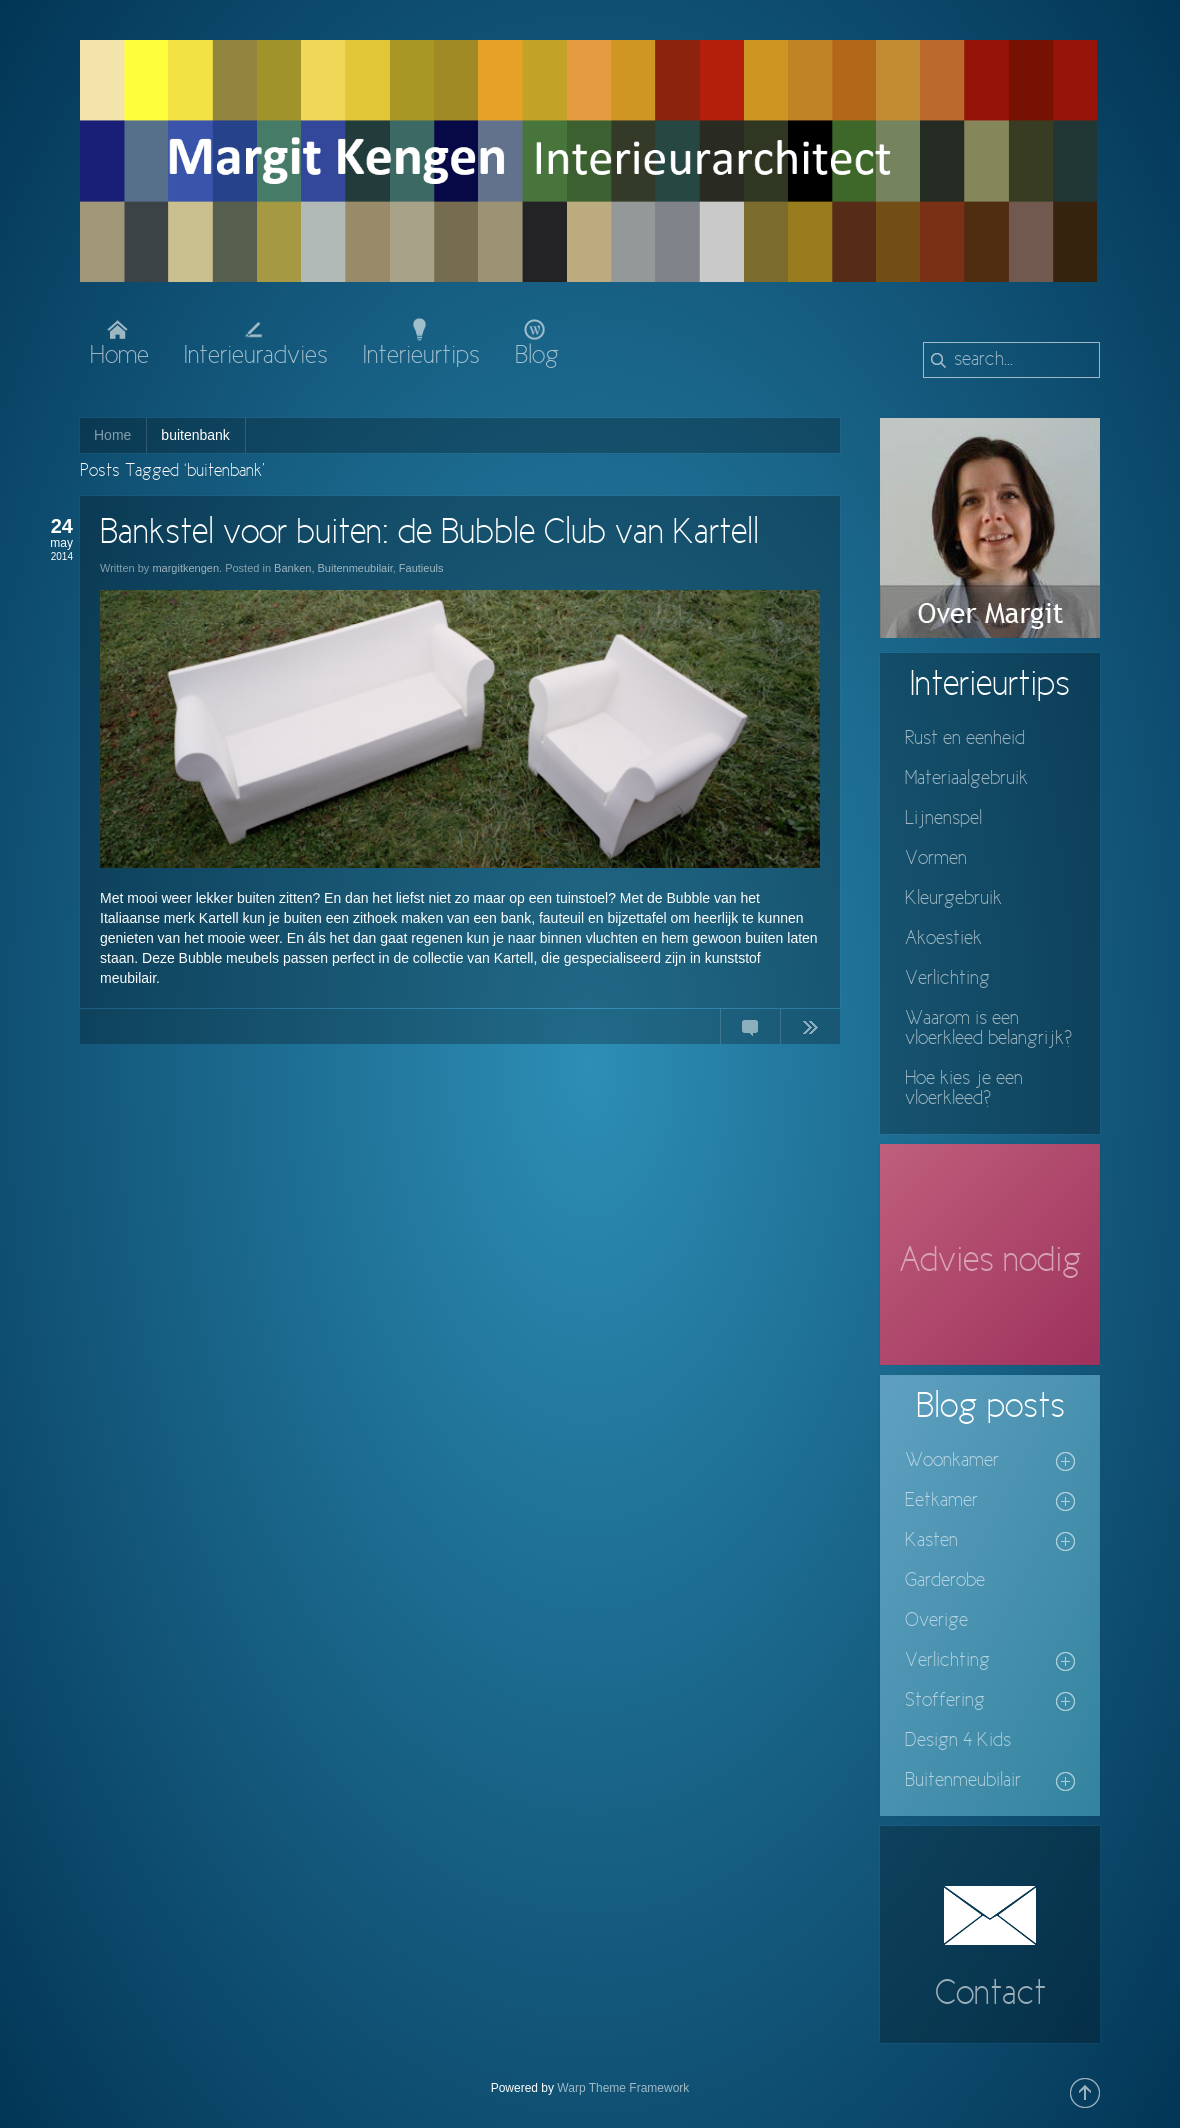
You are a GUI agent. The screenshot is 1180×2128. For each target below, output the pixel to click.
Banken (292, 568)
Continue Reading (810, 1031)
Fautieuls (421, 568)
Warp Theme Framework (623, 2088)
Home (112, 435)
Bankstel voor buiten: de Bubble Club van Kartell (429, 534)
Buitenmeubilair (355, 568)
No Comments (750, 1031)
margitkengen (185, 568)
